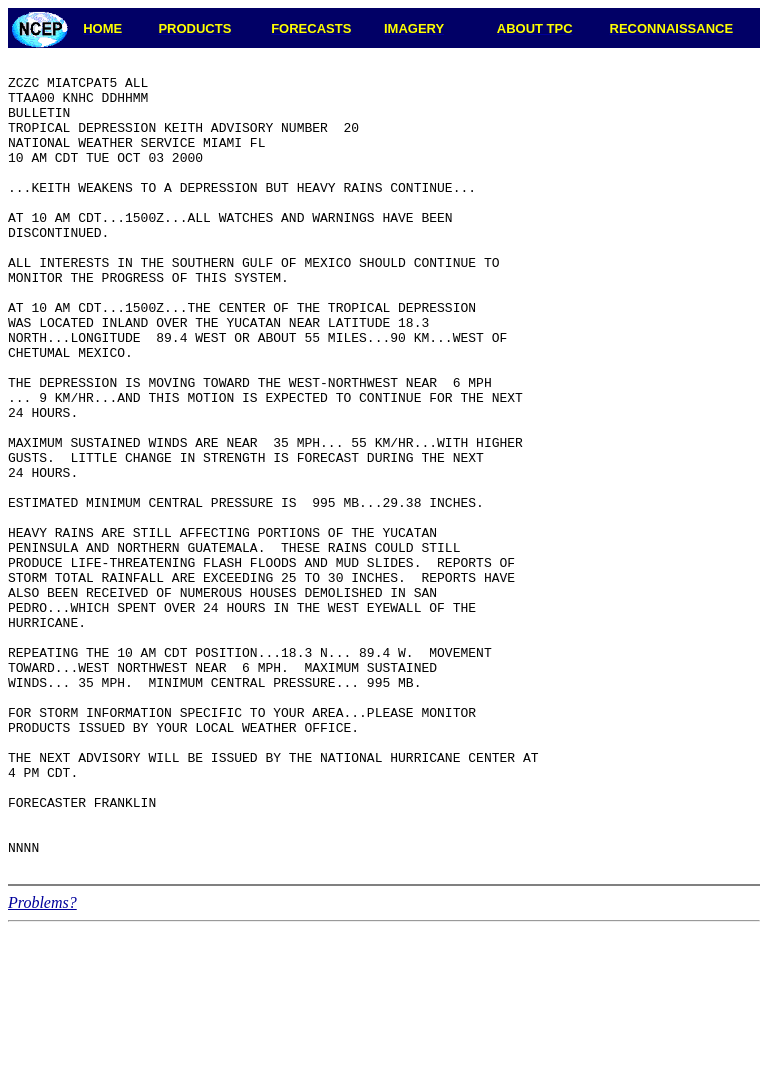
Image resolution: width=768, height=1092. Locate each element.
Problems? (42, 1064)
